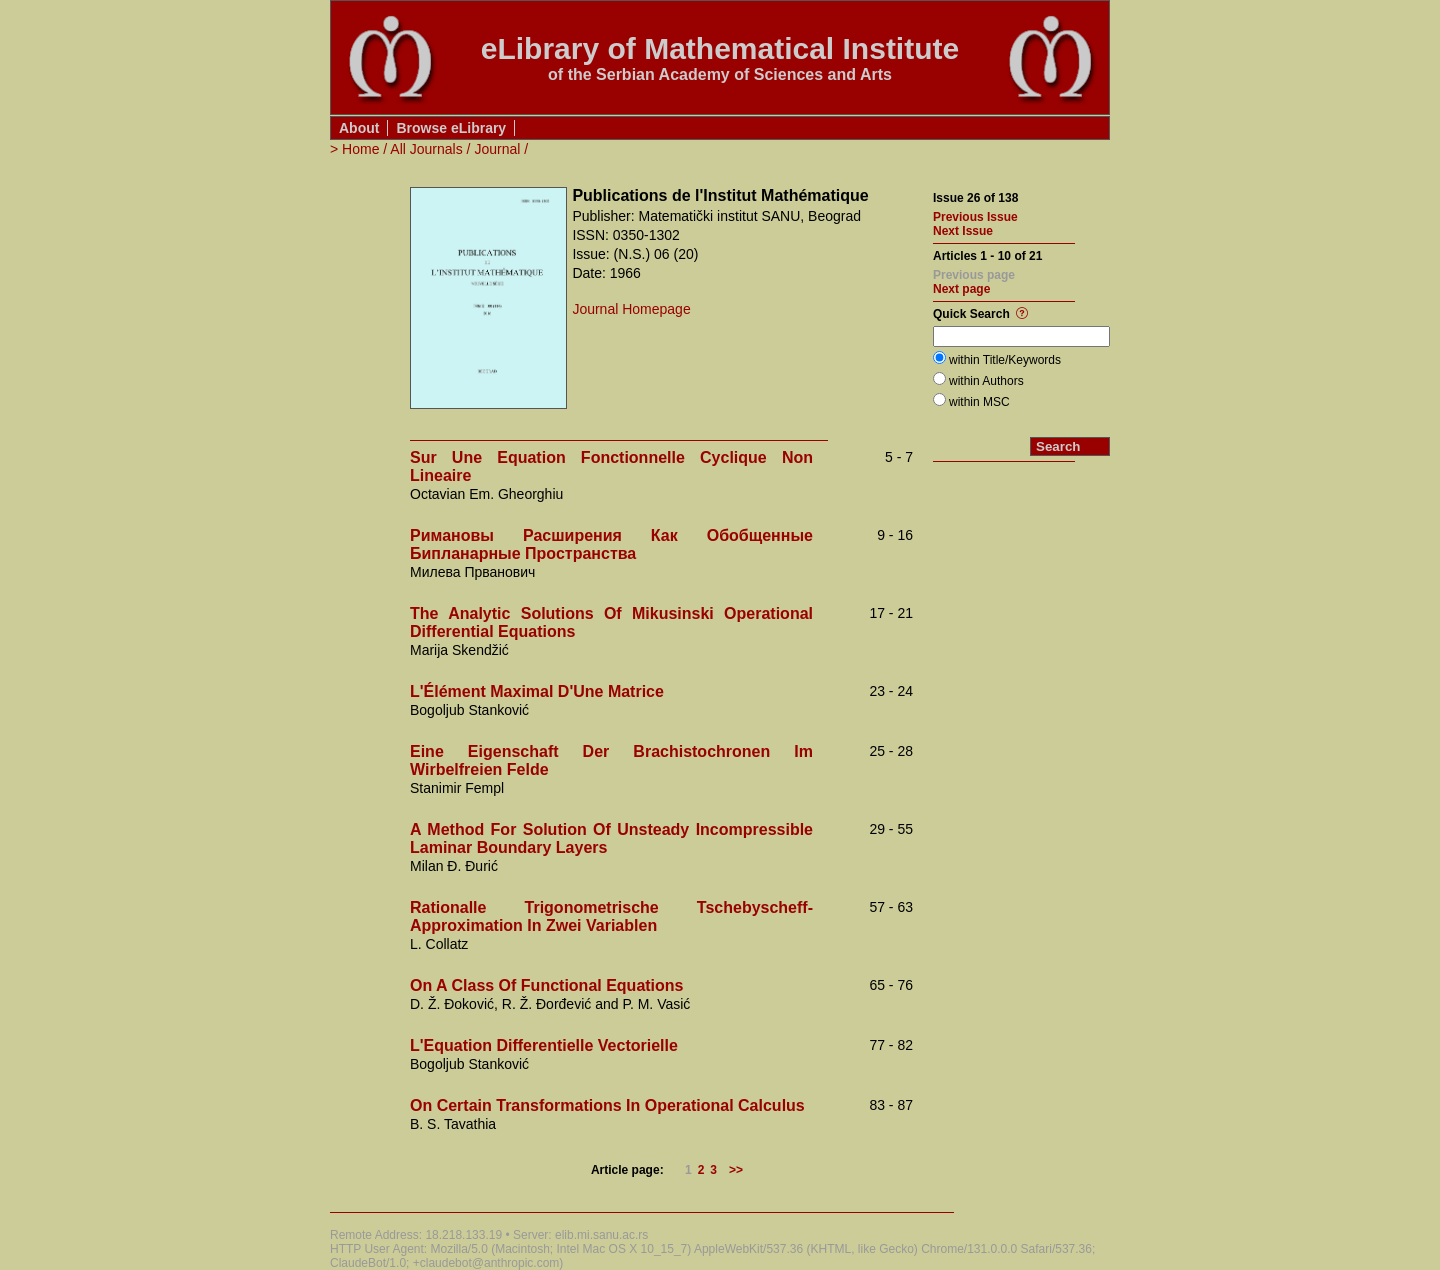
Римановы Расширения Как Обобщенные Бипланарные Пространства (611, 544)
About (359, 128)
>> (736, 1170)
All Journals (426, 149)
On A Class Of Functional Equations (547, 985)
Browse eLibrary (451, 128)
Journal (497, 149)
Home (360, 149)
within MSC (979, 402)
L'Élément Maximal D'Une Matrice (537, 691)
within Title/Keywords (1005, 360)
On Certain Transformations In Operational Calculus (607, 1105)
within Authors (986, 381)
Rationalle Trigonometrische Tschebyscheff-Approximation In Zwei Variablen (611, 916)
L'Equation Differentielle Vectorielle (544, 1045)
